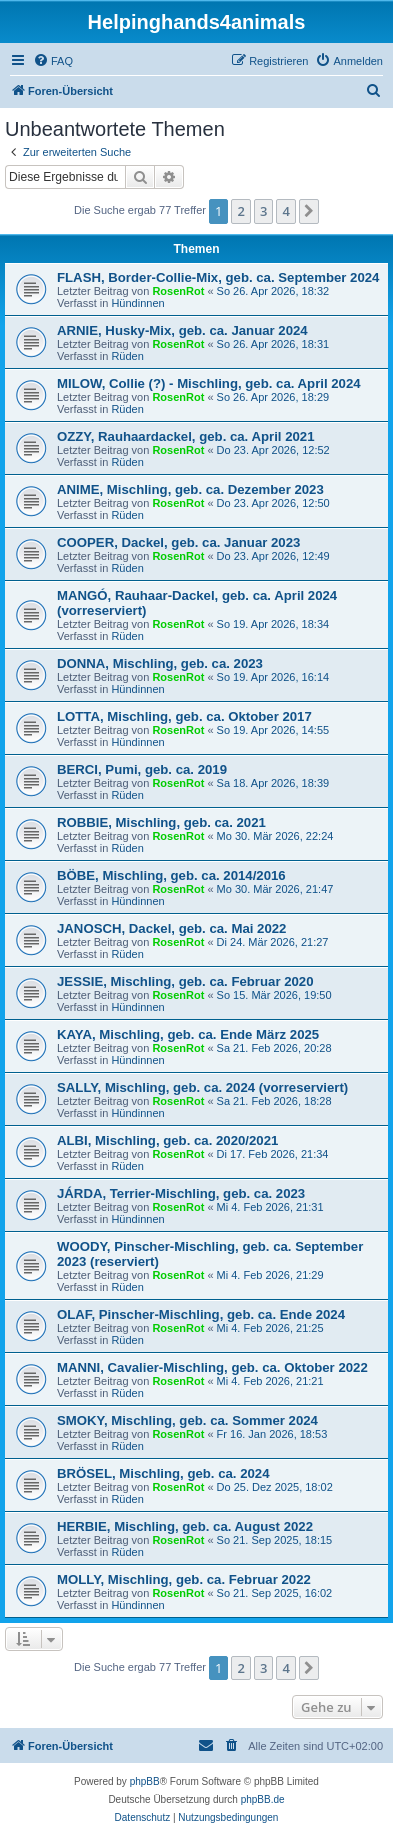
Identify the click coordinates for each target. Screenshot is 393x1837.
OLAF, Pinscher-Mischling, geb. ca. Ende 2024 (201, 1314)
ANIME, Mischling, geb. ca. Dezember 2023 (190, 489)
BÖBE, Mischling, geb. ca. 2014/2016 (171, 875)
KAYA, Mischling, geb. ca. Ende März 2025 (188, 1034)
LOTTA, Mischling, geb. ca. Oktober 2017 (184, 716)
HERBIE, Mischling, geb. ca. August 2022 (185, 1526)
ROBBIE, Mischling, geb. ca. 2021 (161, 822)
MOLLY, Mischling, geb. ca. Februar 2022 (184, 1579)
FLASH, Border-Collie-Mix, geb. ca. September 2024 (218, 277)
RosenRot (178, 291)
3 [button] (263, 211)
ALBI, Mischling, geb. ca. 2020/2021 (167, 1140)
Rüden (127, 356)
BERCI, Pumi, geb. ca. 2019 (142, 769)
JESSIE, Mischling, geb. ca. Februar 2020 (185, 981)
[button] (309, 211)
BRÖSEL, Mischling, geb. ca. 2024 (163, 1473)
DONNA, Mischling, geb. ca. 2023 (160, 663)
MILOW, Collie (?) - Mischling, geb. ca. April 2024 (209, 383)
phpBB (145, 1781)
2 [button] (240, 211)
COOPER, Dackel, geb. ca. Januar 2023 (178, 542)
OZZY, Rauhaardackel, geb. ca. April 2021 (186, 436)
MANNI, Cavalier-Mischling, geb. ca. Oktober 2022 (212, 1367)
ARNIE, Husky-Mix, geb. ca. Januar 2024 (182, 330)
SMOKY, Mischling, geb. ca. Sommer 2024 (187, 1420)
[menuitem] (53, 61)
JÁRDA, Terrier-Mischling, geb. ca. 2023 (181, 1193)
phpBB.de (263, 1799)
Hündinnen (137, 303)
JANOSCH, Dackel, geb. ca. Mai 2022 (171, 928)
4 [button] (285, 211)
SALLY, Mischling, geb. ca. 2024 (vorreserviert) (202, 1087)
